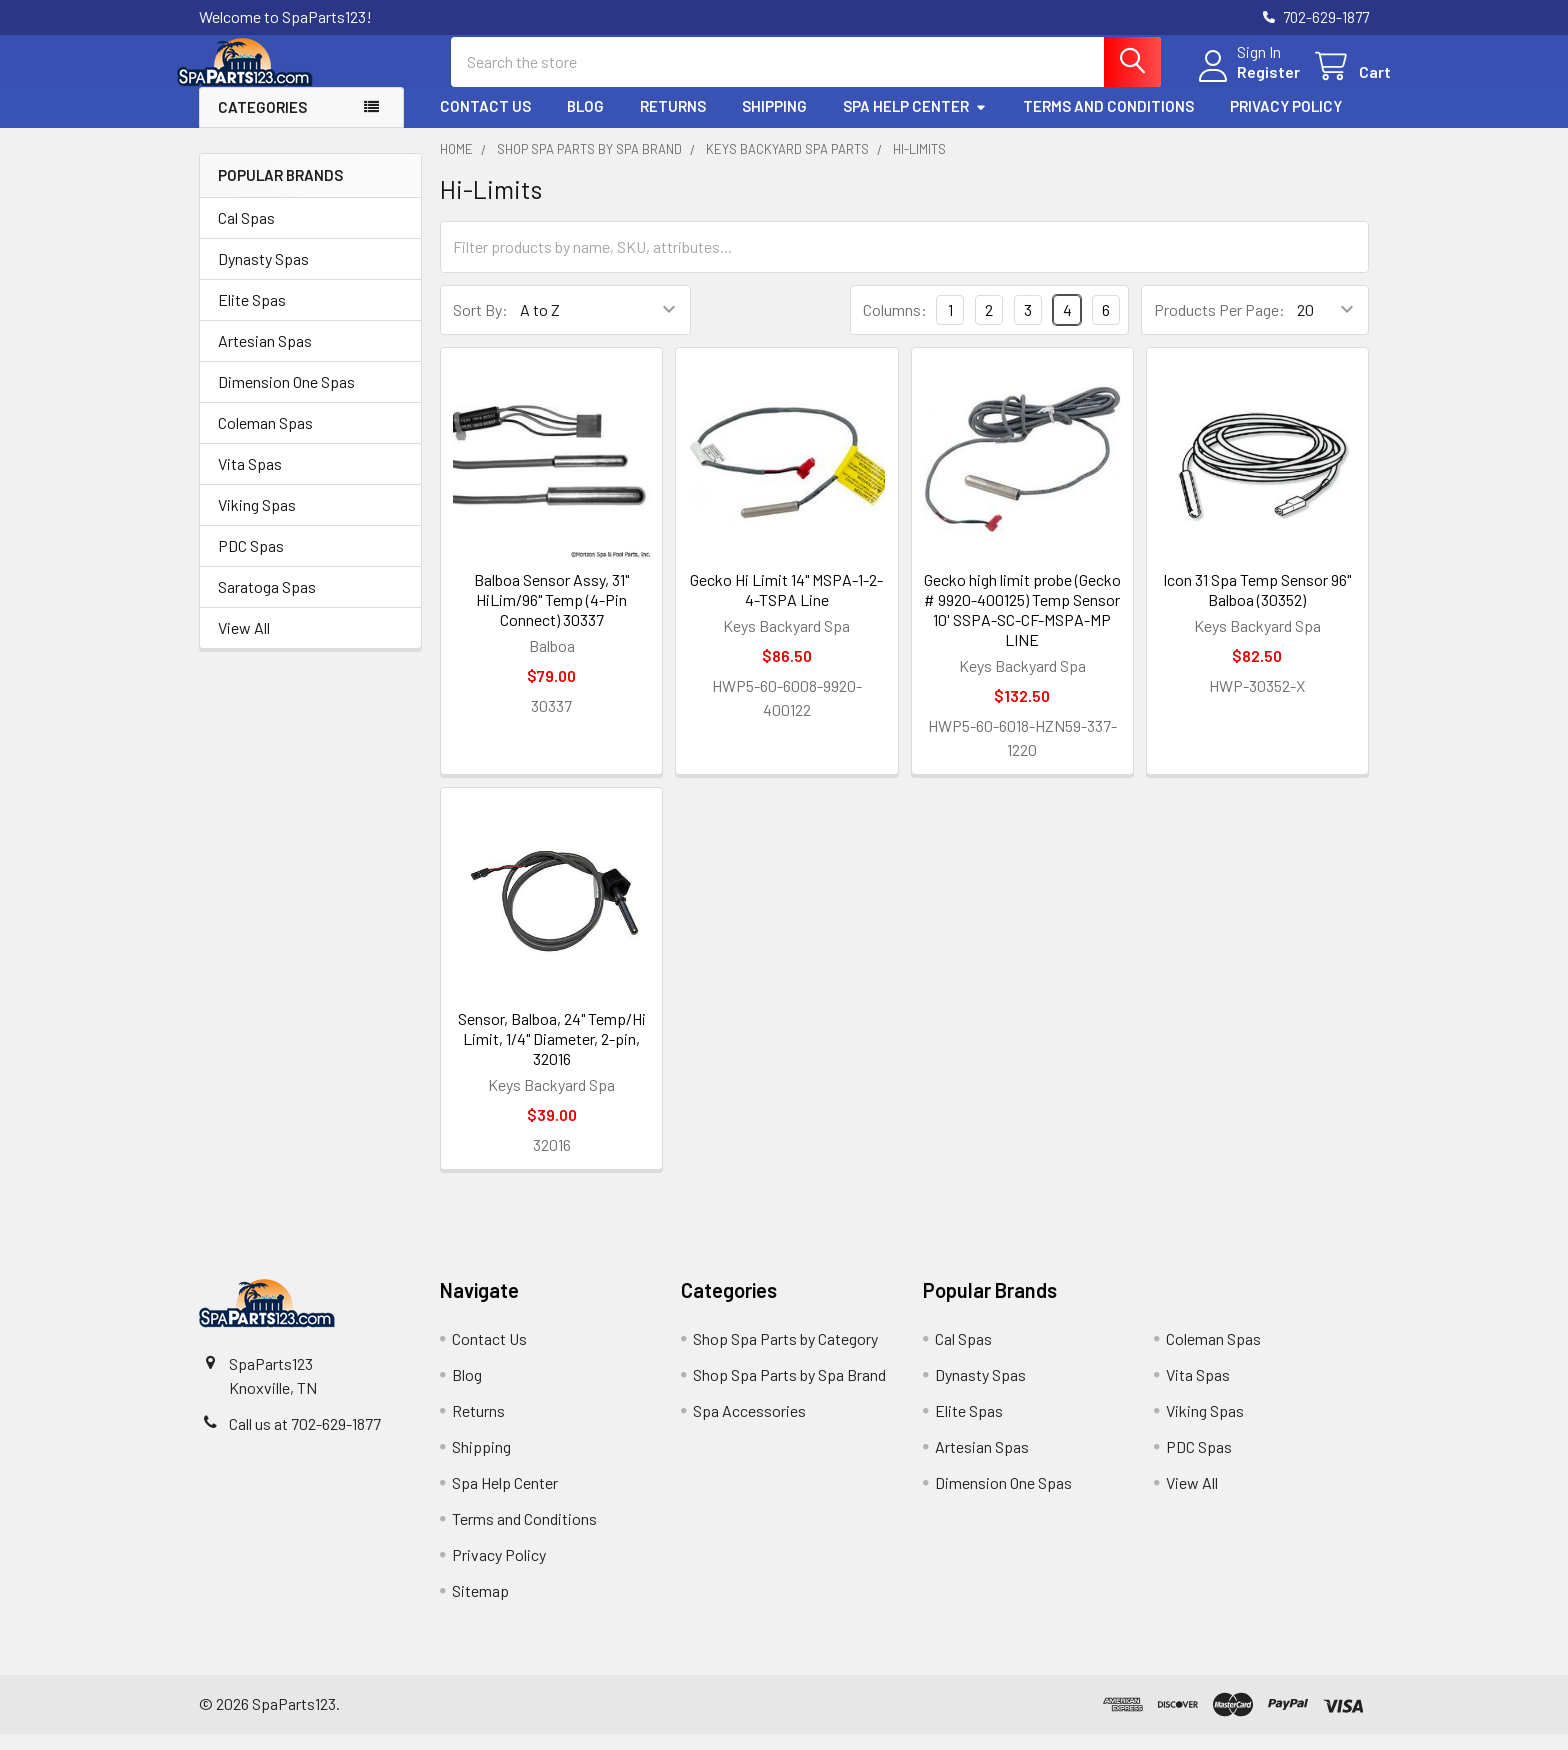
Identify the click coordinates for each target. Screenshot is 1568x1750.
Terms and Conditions (1108, 123)
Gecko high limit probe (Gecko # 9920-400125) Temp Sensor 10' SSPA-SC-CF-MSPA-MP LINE (1022, 625)
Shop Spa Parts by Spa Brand (789, 1390)
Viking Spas (257, 520)
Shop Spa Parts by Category (785, 1354)
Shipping (774, 123)
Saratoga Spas (267, 602)
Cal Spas (246, 233)
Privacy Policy (1286, 123)
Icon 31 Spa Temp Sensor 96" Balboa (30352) (1257, 605)
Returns (673, 123)
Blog (585, 123)
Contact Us (485, 123)
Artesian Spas (265, 356)
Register (1246, 82)
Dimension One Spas (286, 397)
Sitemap (480, 1606)
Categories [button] (262, 124)
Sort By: (480, 326)
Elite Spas (252, 315)
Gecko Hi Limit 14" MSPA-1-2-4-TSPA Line (786, 605)
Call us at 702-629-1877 (305, 1439)
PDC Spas (251, 561)
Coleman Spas (265, 438)
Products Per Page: (1219, 326)
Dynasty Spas (263, 274)
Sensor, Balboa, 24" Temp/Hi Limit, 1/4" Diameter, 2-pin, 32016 (552, 1054)
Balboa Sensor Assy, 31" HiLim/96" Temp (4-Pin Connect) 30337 (551, 615)
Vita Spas (250, 479)
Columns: (895, 325)
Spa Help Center (915, 123)
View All (244, 643)
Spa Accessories (749, 1426)
